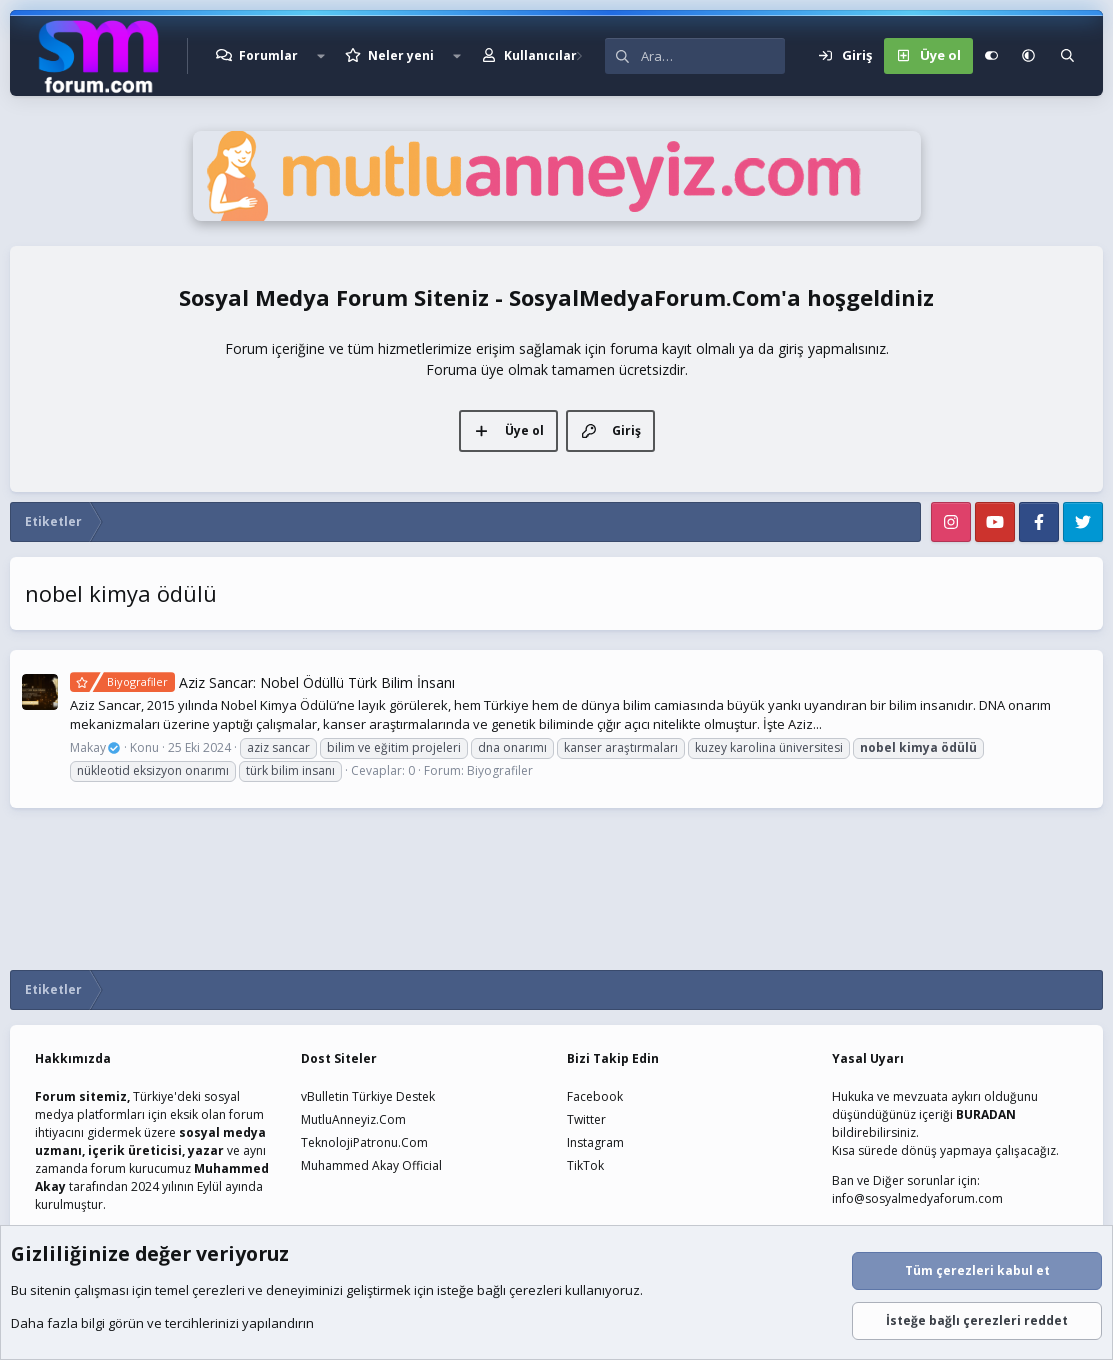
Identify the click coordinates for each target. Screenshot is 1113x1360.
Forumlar (268, 55)
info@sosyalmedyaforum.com (917, 1198)
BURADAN (986, 1114)
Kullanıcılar (540, 55)
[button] (321, 56)
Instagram (595, 1142)
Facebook (595, 1096)
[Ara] (713, 56)
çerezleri (218, 1290)
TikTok (585, 1165)
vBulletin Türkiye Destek (368, 1096)
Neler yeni (401, 55)
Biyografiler (500, 770)
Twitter (586, 1119)
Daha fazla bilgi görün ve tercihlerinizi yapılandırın (162, 1323)
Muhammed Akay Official (371, 1165)
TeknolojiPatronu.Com (364, 1142)
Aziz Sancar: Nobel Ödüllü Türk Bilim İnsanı (262, 682)
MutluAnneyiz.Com (353, 1119)
